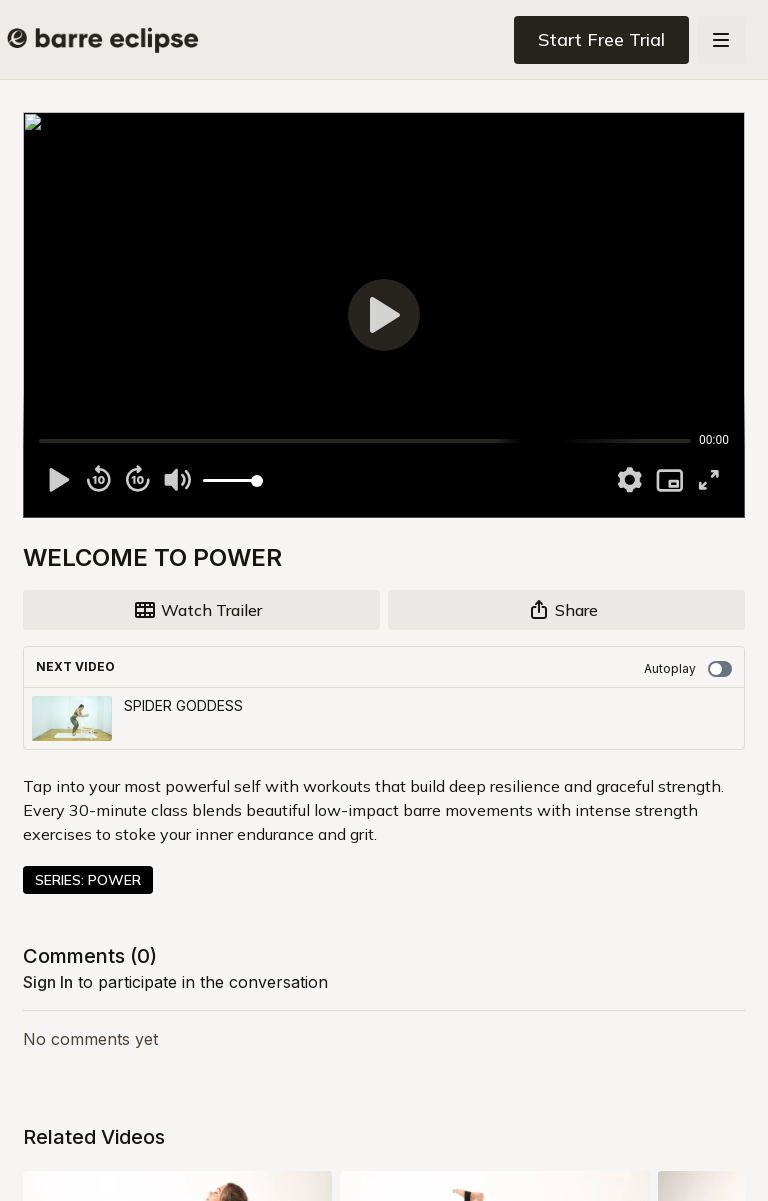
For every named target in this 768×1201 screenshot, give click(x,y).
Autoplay (688, 669)
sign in (48, 982)
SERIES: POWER (88, 880)
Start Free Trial (601, 39)
